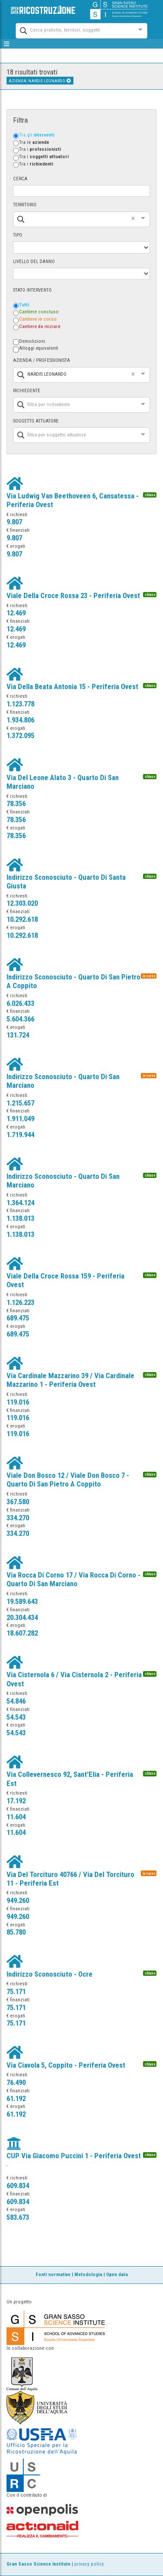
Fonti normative (53, 2274)
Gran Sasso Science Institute (38, 2564)
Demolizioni (32, 341)
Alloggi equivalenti (38, 348)
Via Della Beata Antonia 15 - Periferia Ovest (72, 686)
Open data (117, 2274)
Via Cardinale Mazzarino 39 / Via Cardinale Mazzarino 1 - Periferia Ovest (70, 1380)
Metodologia (88, 2274)
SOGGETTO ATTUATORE (36, 421)
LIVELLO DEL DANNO (34, 261)
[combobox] (73, 30)
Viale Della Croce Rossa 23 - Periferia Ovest (73, 595)
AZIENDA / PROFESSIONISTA (41, 360)
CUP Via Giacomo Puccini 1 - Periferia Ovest (74, 2155)
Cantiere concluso (39, 312)
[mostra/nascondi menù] (6, 44)
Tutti (24, 305)
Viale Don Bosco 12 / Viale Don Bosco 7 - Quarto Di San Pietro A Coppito (68, 1479)
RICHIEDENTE (26, 391)
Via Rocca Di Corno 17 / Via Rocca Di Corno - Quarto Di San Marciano (73, 1579)
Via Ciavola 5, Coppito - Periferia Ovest (66, 2065)
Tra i (40, 149)
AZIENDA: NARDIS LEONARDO (40, 80)
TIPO (17, 235)
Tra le (34, 142)
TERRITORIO (25, 205)
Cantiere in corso (38, 319)
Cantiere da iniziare (39, 326)
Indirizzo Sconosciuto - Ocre (50, 1974)
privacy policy (89, 2564)
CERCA (20, 179)
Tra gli (36, 135)
